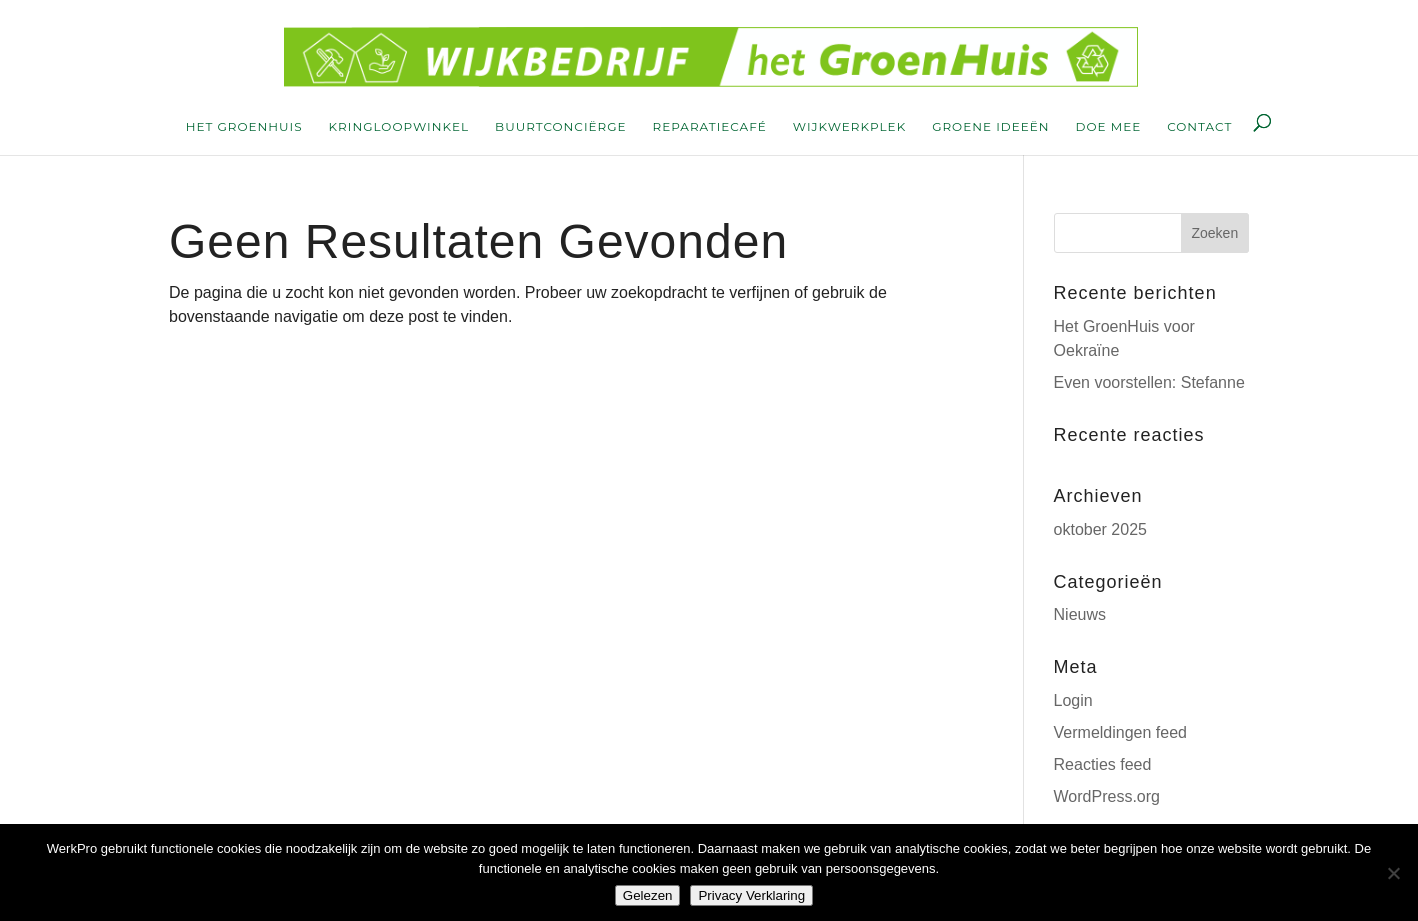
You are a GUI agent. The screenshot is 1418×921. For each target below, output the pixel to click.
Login (1073, 700)
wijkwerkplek (849, 127)
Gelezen (648, 895)
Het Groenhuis (244, 127)
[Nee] (1393, 873)
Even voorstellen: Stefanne (1149, 382)
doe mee (1109, 127)
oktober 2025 (1100, 529)
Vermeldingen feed (1120, 732)
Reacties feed (1103, 764)
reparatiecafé (710, 127)
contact (1199, 127)
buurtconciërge (560, 127)
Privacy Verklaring (751, 895)
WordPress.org (1107, 796)
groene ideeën (990, 127)
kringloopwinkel (399, 127)
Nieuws (1080, 614)
